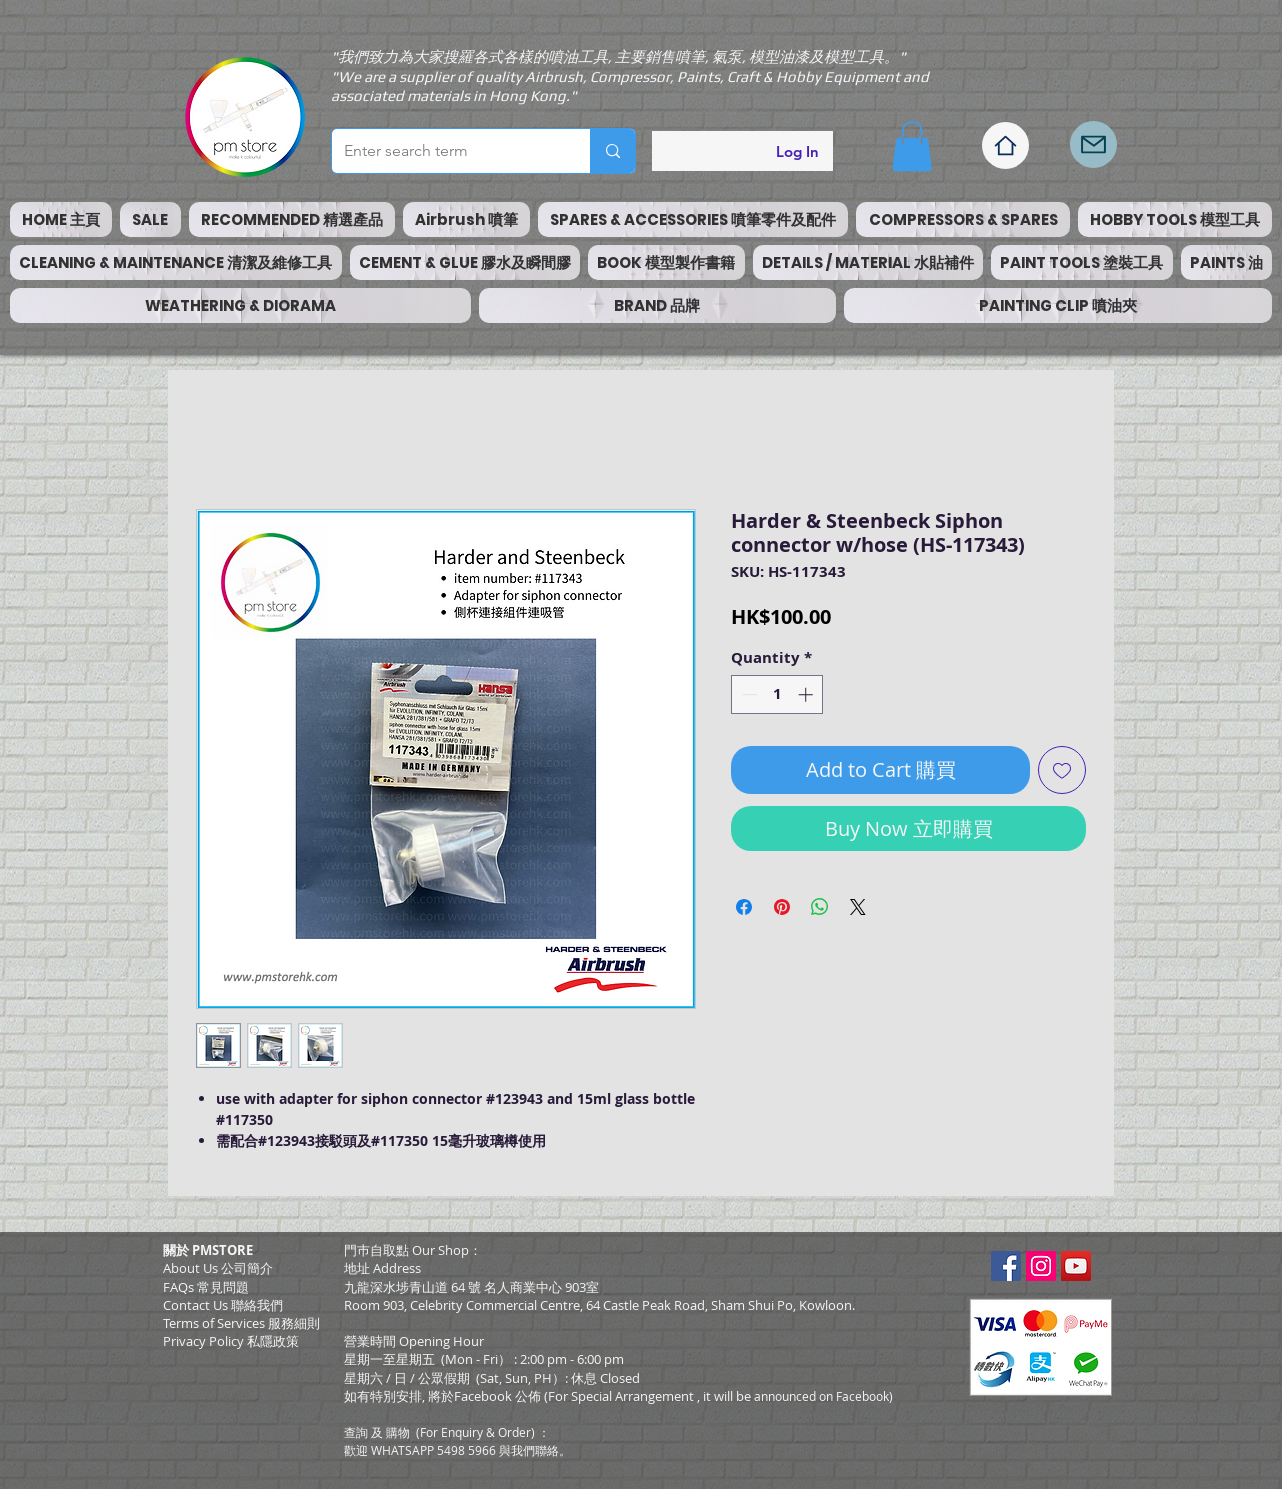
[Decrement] (747, 694)
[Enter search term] (446, 151)
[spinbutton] (777, 694)
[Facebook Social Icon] (1006, 1266)
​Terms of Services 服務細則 (241, 1323)
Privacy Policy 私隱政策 (231, 1341)
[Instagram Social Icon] (1041, 1266)
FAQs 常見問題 (206, 1287)
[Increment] (807, 694)
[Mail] (1093, 144)
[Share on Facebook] (744, 907)
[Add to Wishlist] (1062, 770)
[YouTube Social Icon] (1076, 1266)
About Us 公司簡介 (218, 1268)
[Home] (1005, 145)
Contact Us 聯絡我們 (223, 1305)
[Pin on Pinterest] (782, 907)
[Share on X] (858, 907)
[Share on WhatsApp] (820, 907)
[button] (912, 146)
